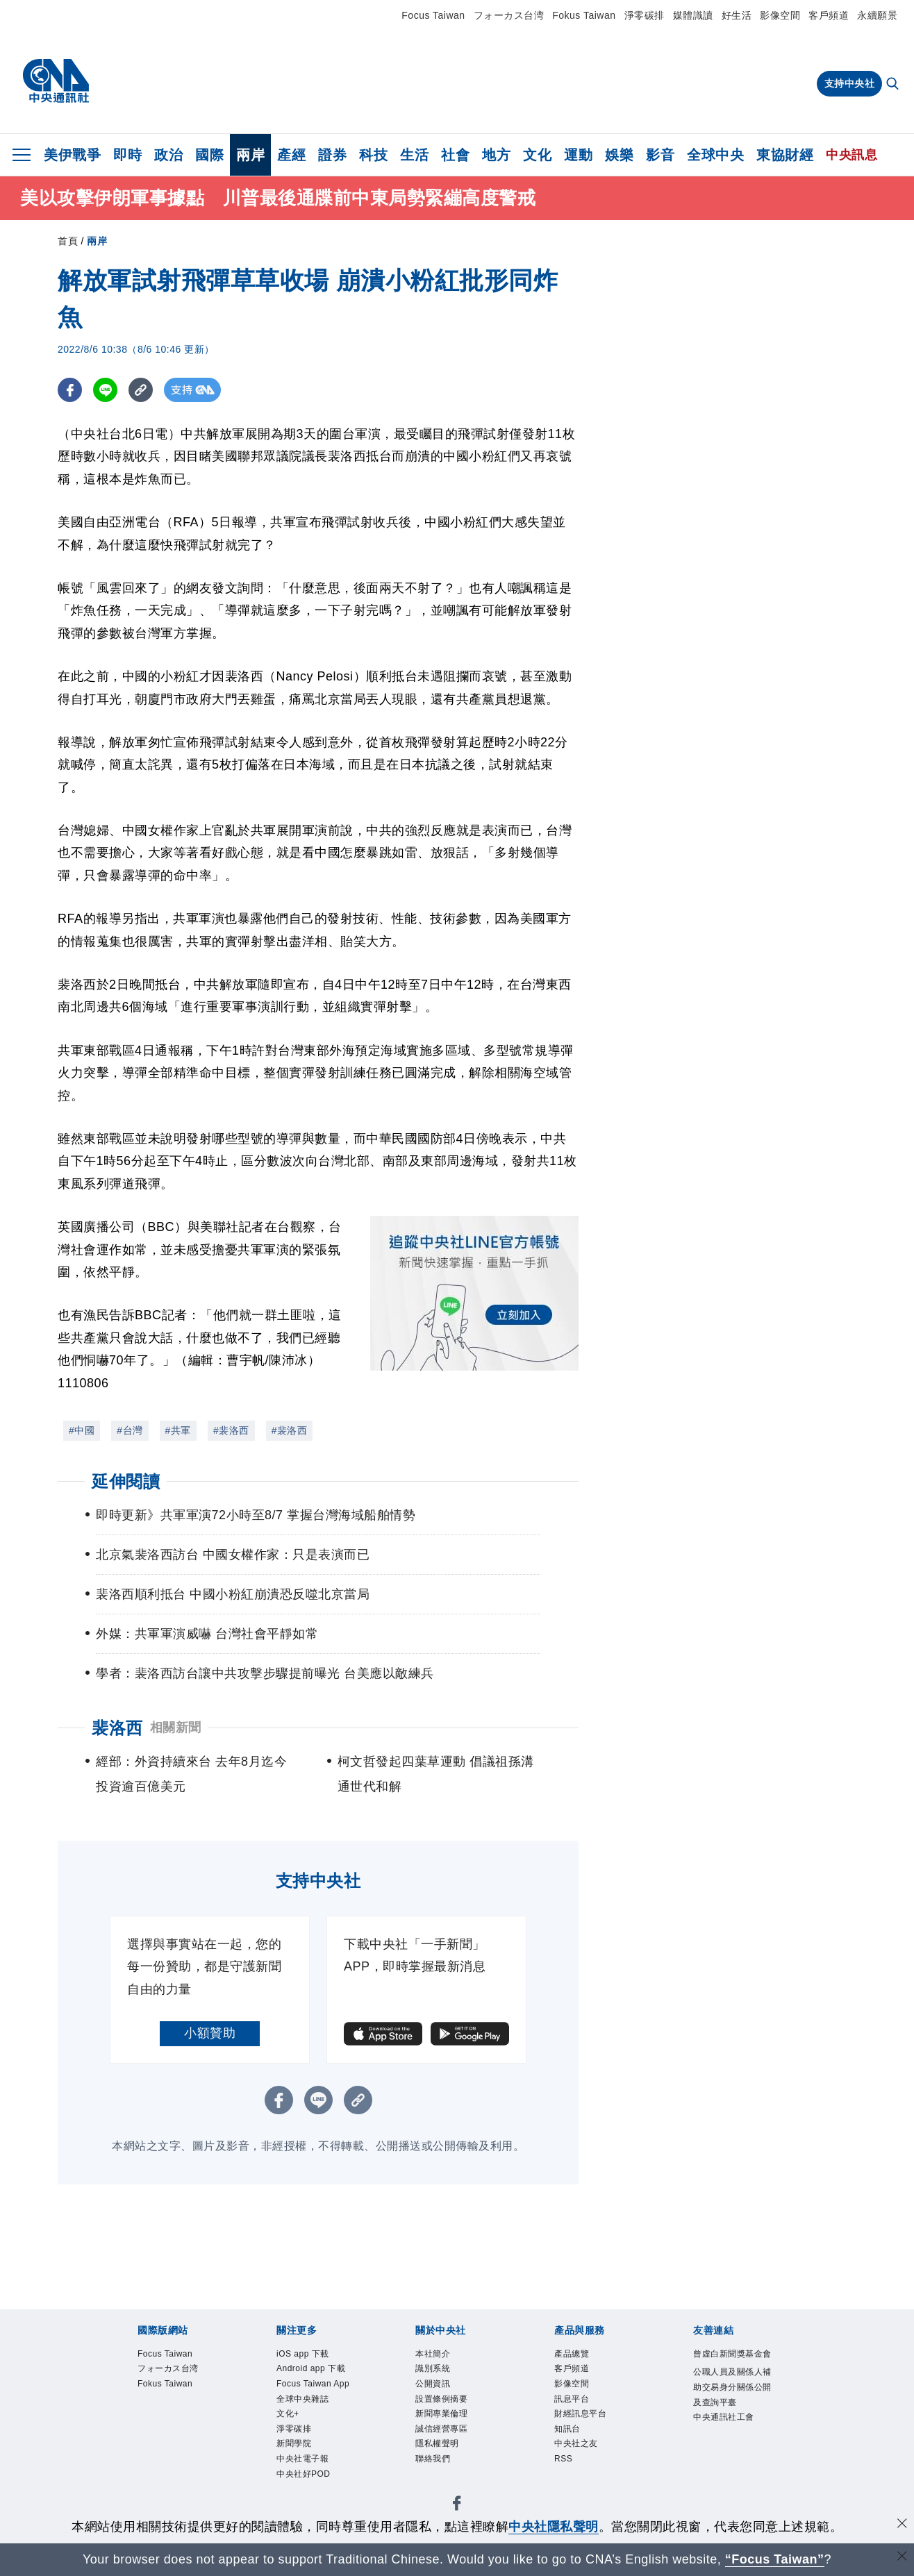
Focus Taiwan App (313, 2385)
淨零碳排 (644, 15)
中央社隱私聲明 (553, 2527)
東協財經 (784, 154)
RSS (563, 2461)
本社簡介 (432, 2354)
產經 (291, 154)
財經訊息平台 (580, 2415)
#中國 (81, 1430)
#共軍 (178, 1430)
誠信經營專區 (441, 2431)
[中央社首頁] (56, 81)
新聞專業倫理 (441, 2415)
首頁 (68, 240)
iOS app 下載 (303, 2354)
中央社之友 (576, 2446)
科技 (373, 154)
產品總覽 (571, 2354)
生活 (414, 154)
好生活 (737, 15)
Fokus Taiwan (583, 15)
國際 (209, 154)
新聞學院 (293, 2446)
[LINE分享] (105, 390)
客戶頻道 (828, 15)
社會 (455, 154)
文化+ (287, 2415)
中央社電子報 (302, 2461)
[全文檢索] (893, 84)
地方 (496, 154)
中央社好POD (303, 2477)
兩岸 (250, 154)
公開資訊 (432, 2385)
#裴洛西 (231, 1430)
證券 (332, 154)
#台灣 (129, 1430)
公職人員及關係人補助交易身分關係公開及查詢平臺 (732, 2388)
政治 (168, 154)
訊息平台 (571, 2400)
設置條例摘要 (441, 2400)
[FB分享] (70, 390)
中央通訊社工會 (723, 2419)
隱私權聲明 (437, 2446)
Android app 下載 (311, 2370)
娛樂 (619, 154)
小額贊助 (209, 2033)
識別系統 (432, 2370)
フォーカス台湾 (509, 15)
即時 (127, 154)
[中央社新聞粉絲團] (457, 2508)
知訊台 (567, 2431)
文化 (537, 154)
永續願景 (877, 15)
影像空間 (780, 15)
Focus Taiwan (433, 15)
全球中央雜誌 (302, 2400)
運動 (578, 154)
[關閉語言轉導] (902, 2557)
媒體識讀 (693, 15)
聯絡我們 (432, 2461)
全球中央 (715, 154)
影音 (660, 154)
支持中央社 (849, 83)
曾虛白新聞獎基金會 (732, 2354)
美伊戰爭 (72, 154)
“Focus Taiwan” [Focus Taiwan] (774, 2559)
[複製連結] (140, 390)
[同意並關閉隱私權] (902, 2525)
